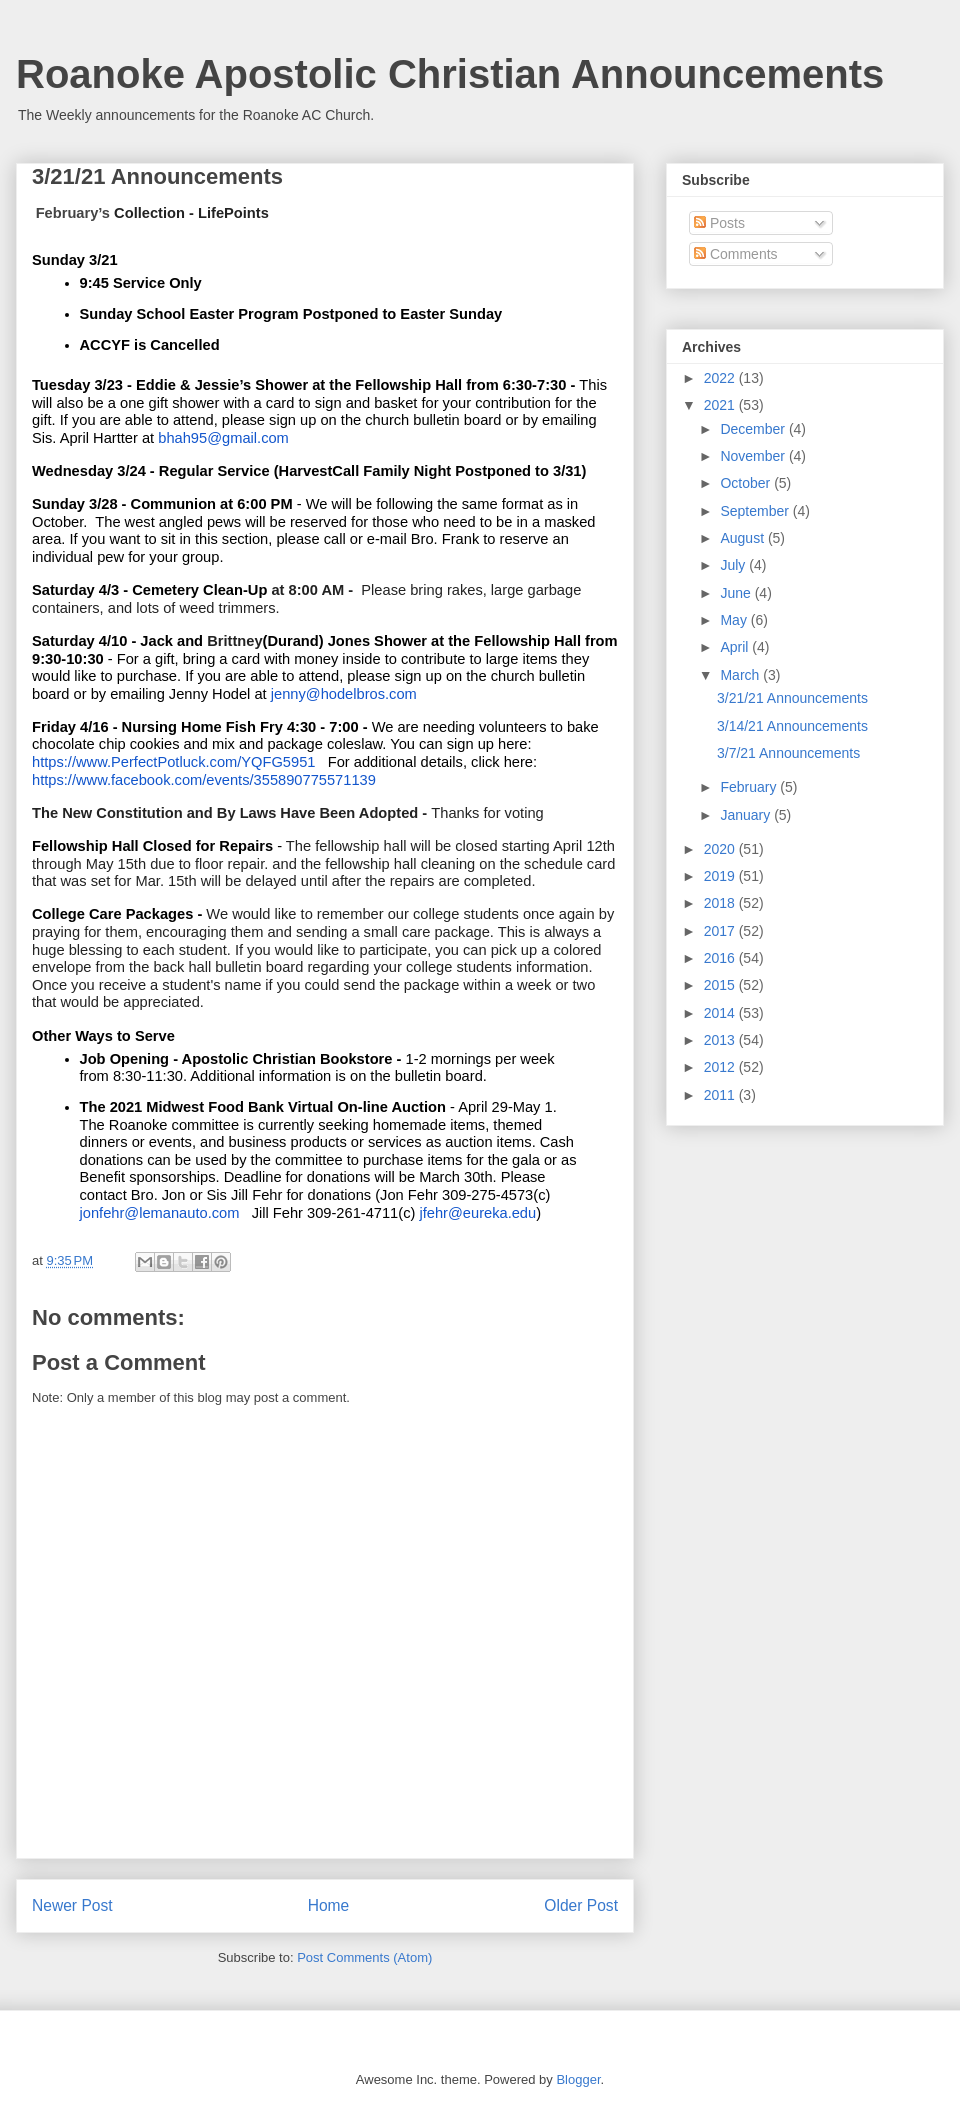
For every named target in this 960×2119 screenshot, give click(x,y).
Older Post (581, 1905)
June (737, 593)
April (736, 647)
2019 (721, 876)
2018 (721, 903)
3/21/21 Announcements (792, 698)
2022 (721, 378)
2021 (721, 405)
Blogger (578, 2079)
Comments (736, 254)
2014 (721, 1013)
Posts (719, 223)
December (754, 429)
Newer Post (72, 1905)
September (756, 511)
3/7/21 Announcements (788, 753)
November (754, 456)
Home (329, 1905)
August (743, 538)
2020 (721, 849)
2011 (721, 1095)
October (747, 483)
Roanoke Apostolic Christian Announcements (450, 74)
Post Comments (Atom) (364, 1957)
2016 (721, 958)
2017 (721, 931)
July (734, 565)
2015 (721, 985)
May (735, 620)
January (747, 815)
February (750, 787)
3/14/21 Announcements (792, 726)
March (741, 675)
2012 (721, 1067)
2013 (721, 1040)
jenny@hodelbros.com (344, 694)
